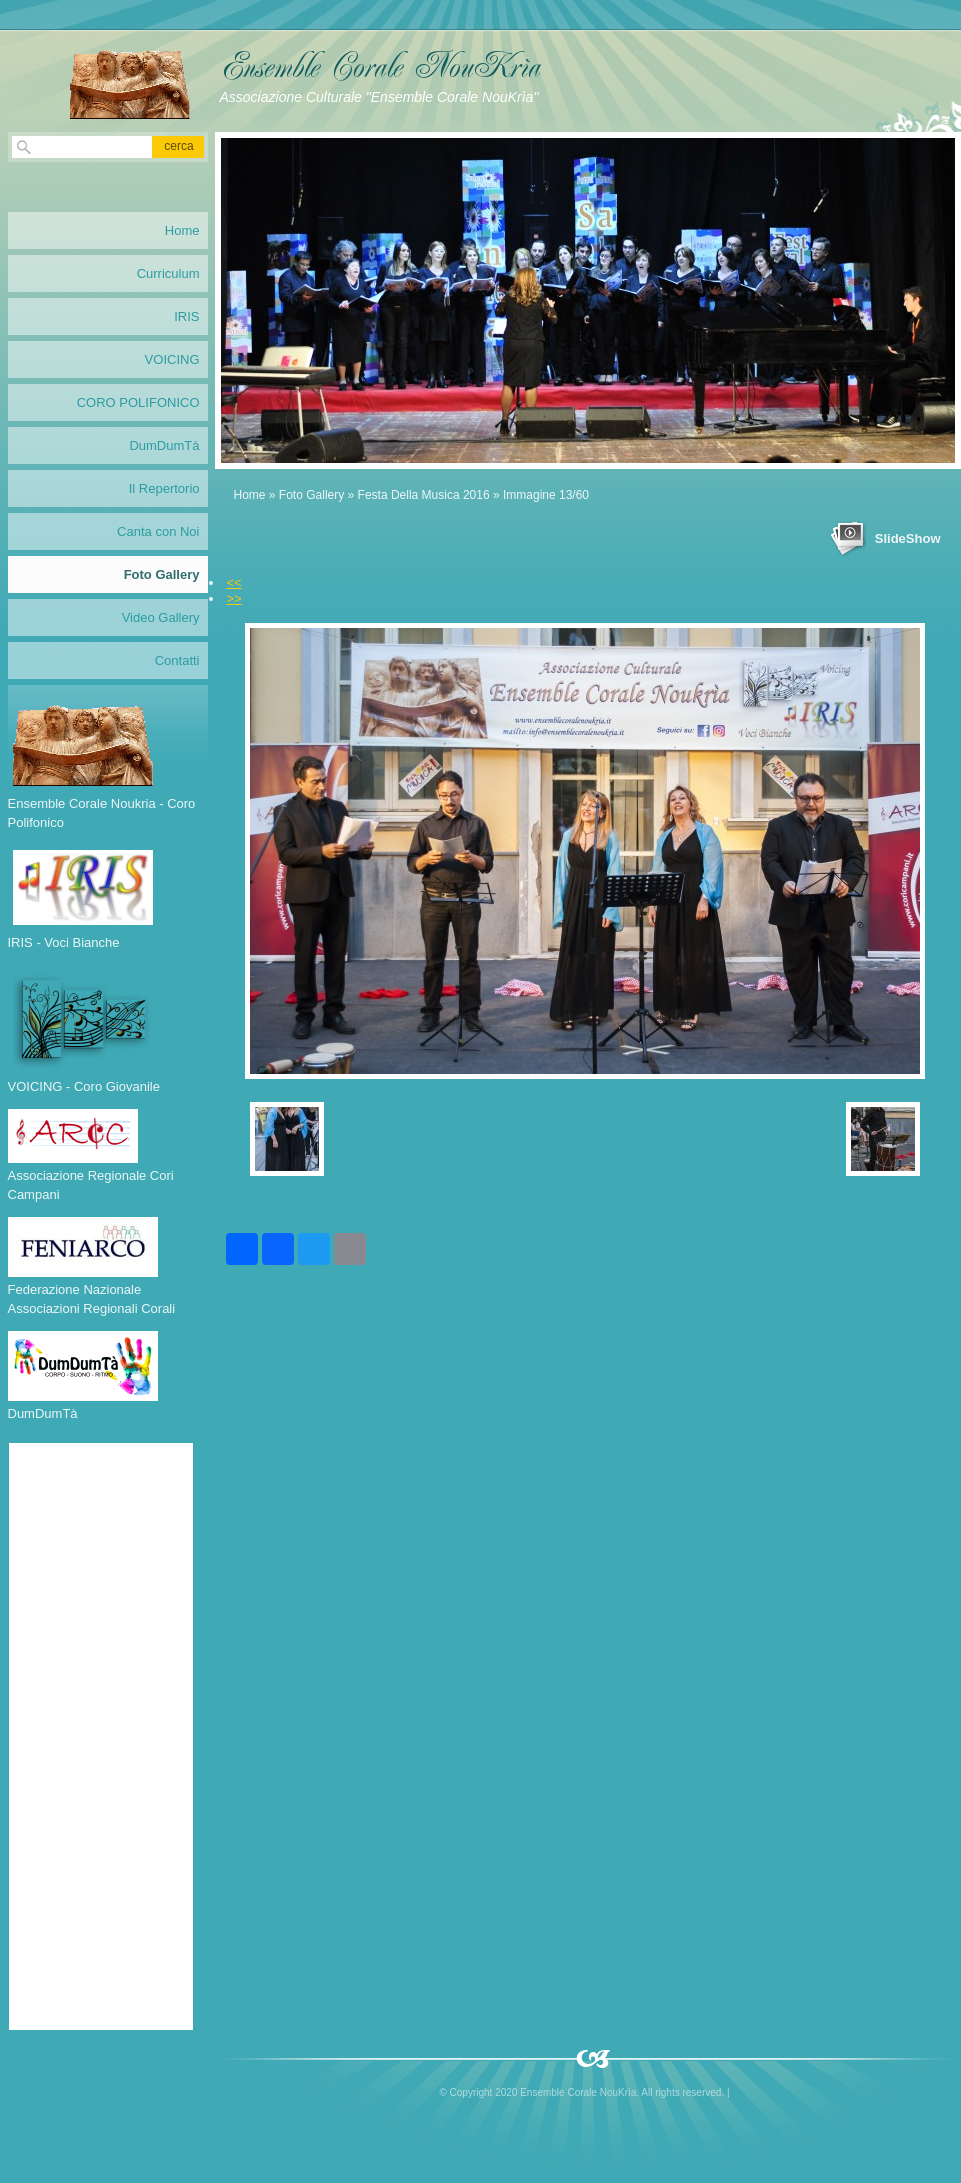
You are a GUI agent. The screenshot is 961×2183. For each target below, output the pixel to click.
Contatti (177, 660)
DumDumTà (164, 445)
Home (250, 495)
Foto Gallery (311, 495)
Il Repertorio (164, 488)
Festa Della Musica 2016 (424, 495)
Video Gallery (161, 617)
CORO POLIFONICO (138, 402)
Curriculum (168, 273)
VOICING (172, 359)
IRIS (186, 316)
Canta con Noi (158, 531)
